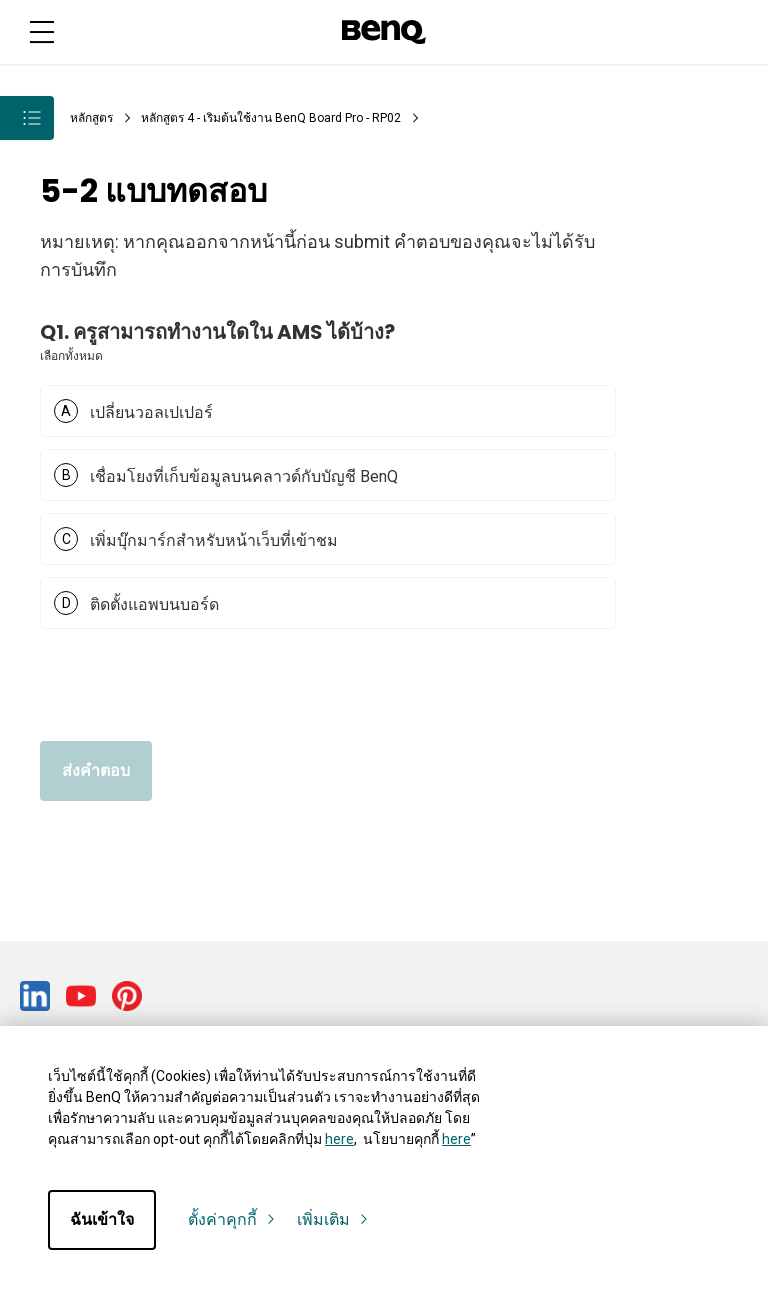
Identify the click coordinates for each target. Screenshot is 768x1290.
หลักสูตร (91, 118)
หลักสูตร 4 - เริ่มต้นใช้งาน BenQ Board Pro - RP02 (271, 118)
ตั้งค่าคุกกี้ (232, 1220)
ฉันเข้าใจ (102, 1219)
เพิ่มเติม (333, 1220)
